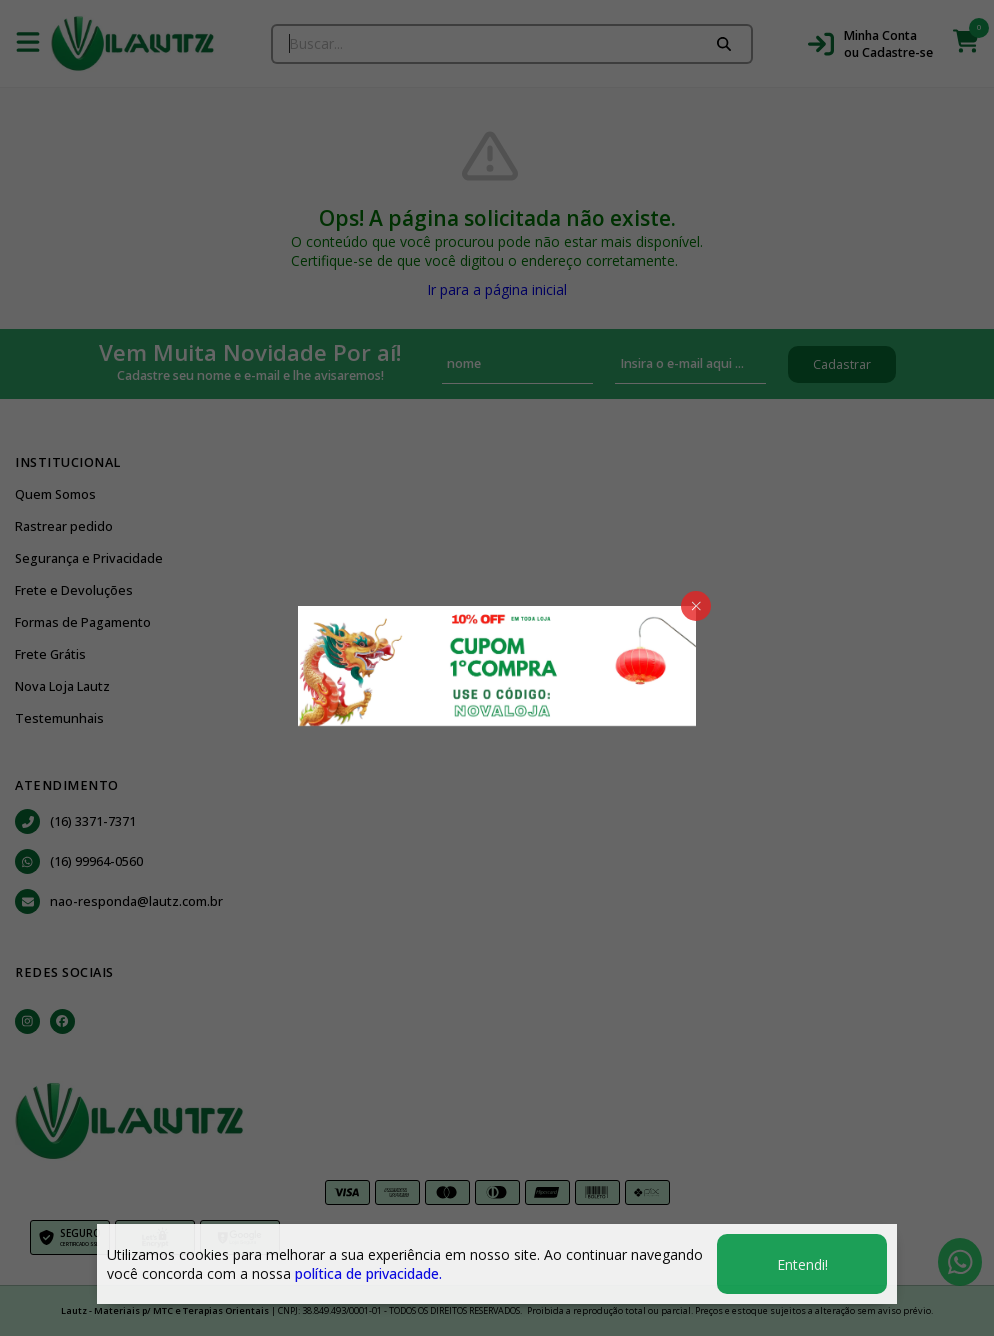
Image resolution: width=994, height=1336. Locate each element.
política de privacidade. (368, 1273)
